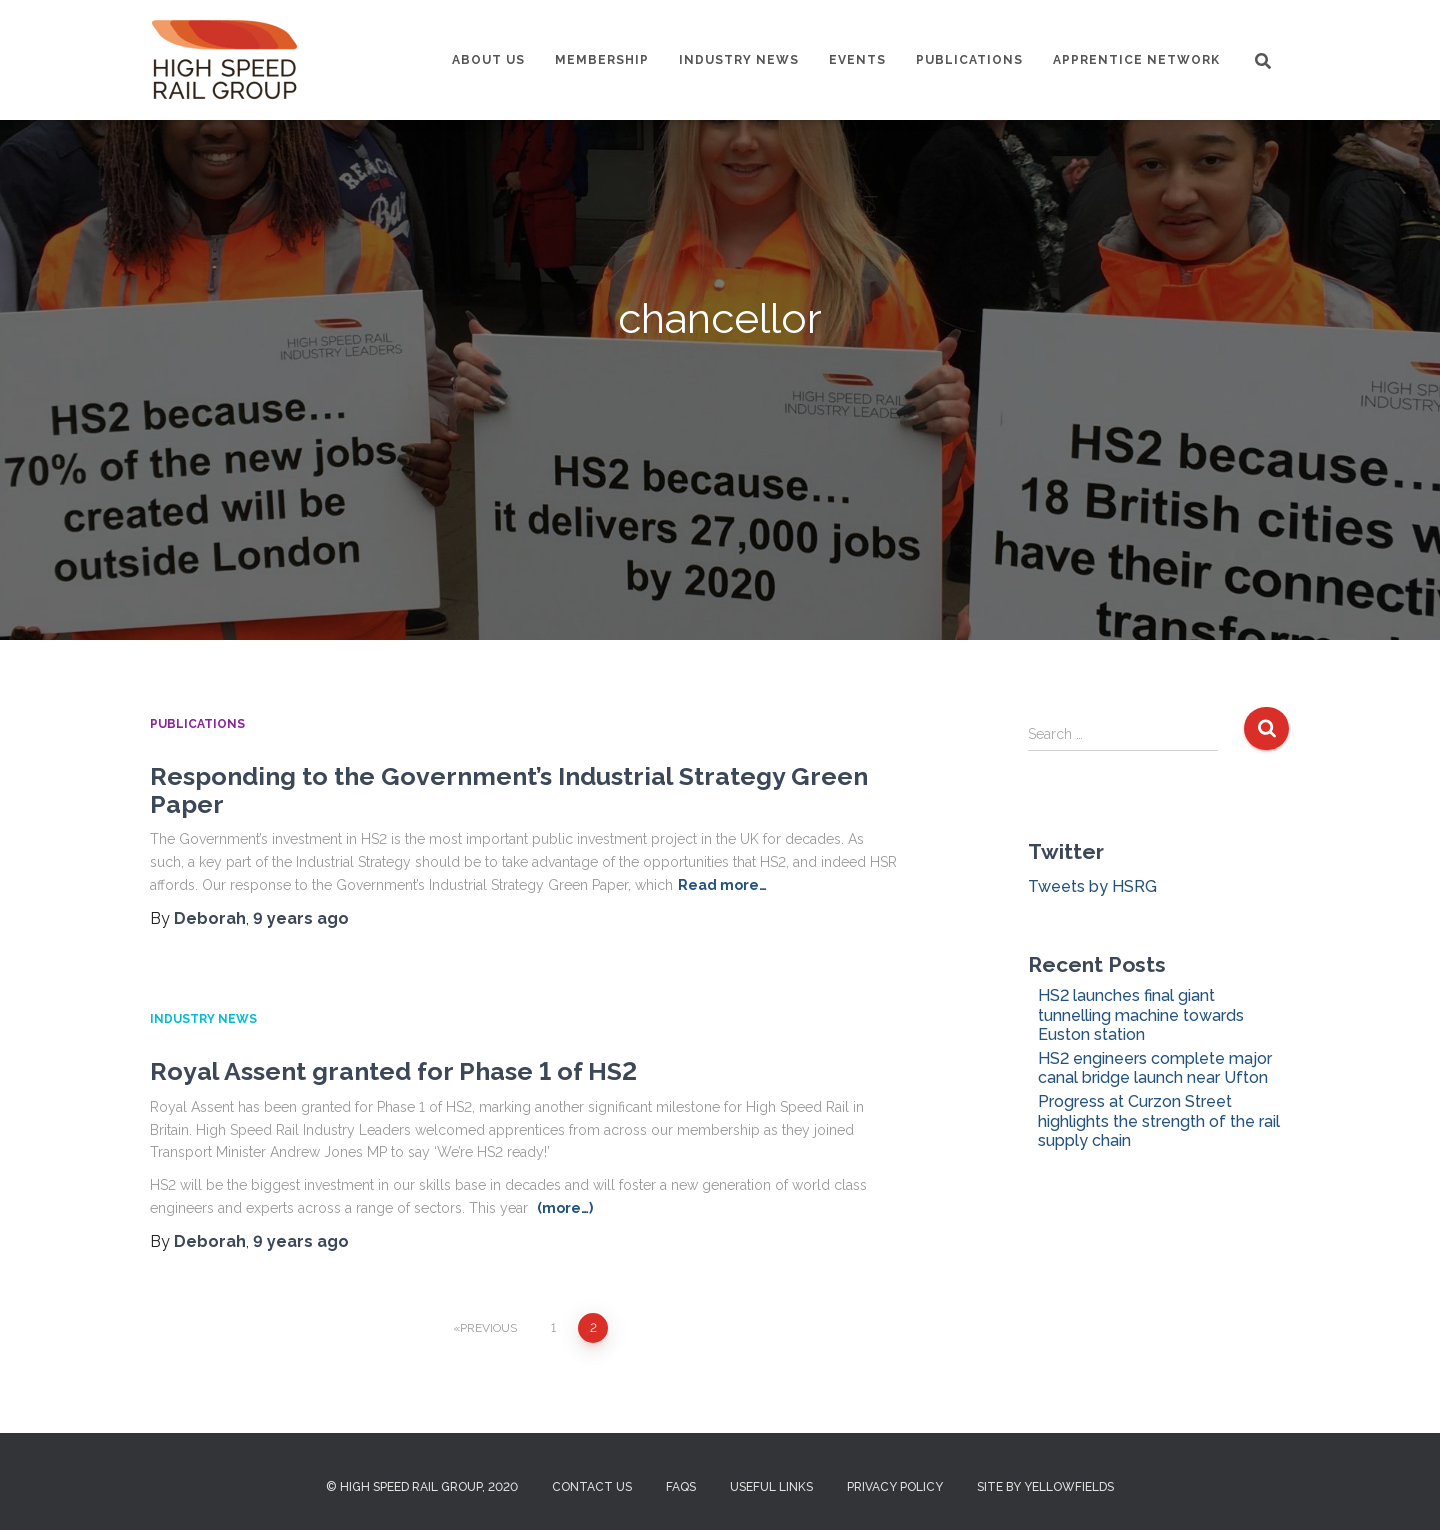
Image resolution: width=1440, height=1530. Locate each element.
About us (488, 60)
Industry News (739, 60)
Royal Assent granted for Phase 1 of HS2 (393, 1071)
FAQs (681, 1487)
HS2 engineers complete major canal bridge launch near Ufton (1155, 1068)
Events (857, 60)
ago (301, 918)
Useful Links (771, 1487)
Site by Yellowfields (1045, 1487)
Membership (602, 60)
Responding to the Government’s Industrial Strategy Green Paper (509, 790)
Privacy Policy (895, 1487)
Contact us (592, 1487)
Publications (969, 60)
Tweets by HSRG (1092, 886)
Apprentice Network (1136, 60)
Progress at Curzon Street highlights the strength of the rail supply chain (1159, 1120)
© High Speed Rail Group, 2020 (422, 1487)
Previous (488, 1328)
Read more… (722, 885)
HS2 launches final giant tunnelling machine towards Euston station (1141, 1014)
